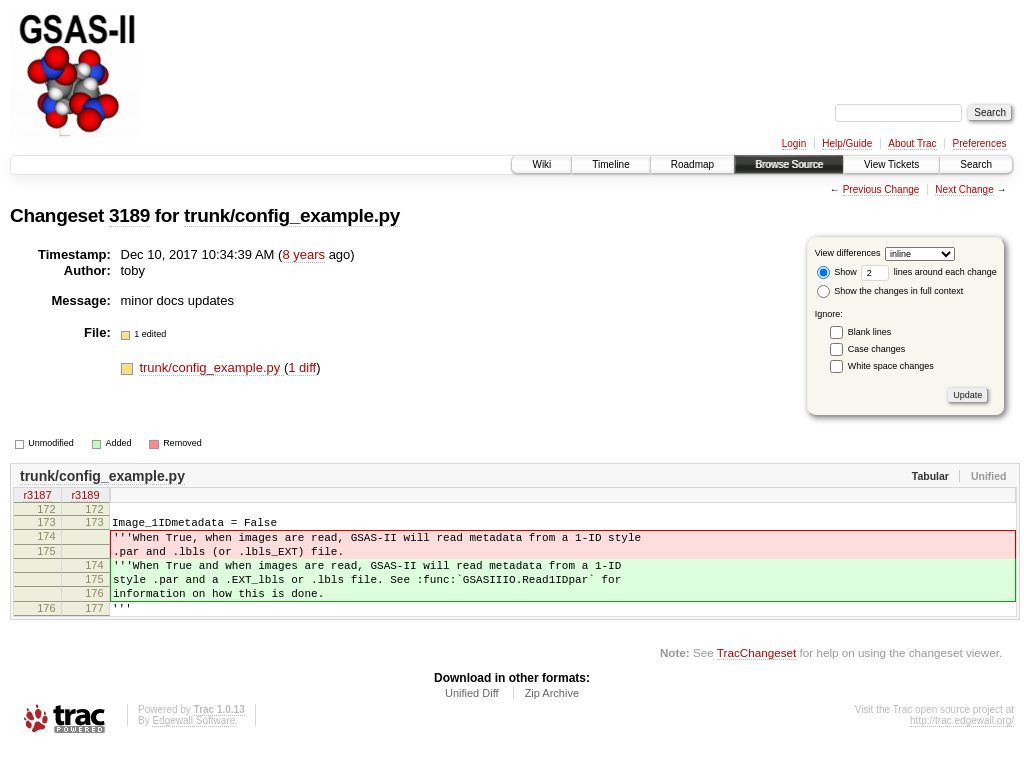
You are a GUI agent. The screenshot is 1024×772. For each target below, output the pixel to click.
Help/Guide (847, 143)
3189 (129, 215)
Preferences (980, 143)
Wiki (541, 164)
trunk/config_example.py (292, 215)
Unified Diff (472, 717)
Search (976, 164)
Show (837, 272)
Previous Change (881, 189)
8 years (303, 254)
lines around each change (929, 272)
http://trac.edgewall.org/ (962, 744)
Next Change (964, 189)
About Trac (912, 143)
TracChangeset (756, 676)
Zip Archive (552, 717)
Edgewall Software (193, 744)
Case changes (877, 349)
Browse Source (789, 164)
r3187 (37, 497)
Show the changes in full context (890, 291)
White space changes (891, 366)
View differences (848, 253)
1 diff (302, 367)
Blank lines (870, 332)
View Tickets (891, 164)
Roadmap (692, 164)
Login (794, 143)
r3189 (85, 497)
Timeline (610, 164)
